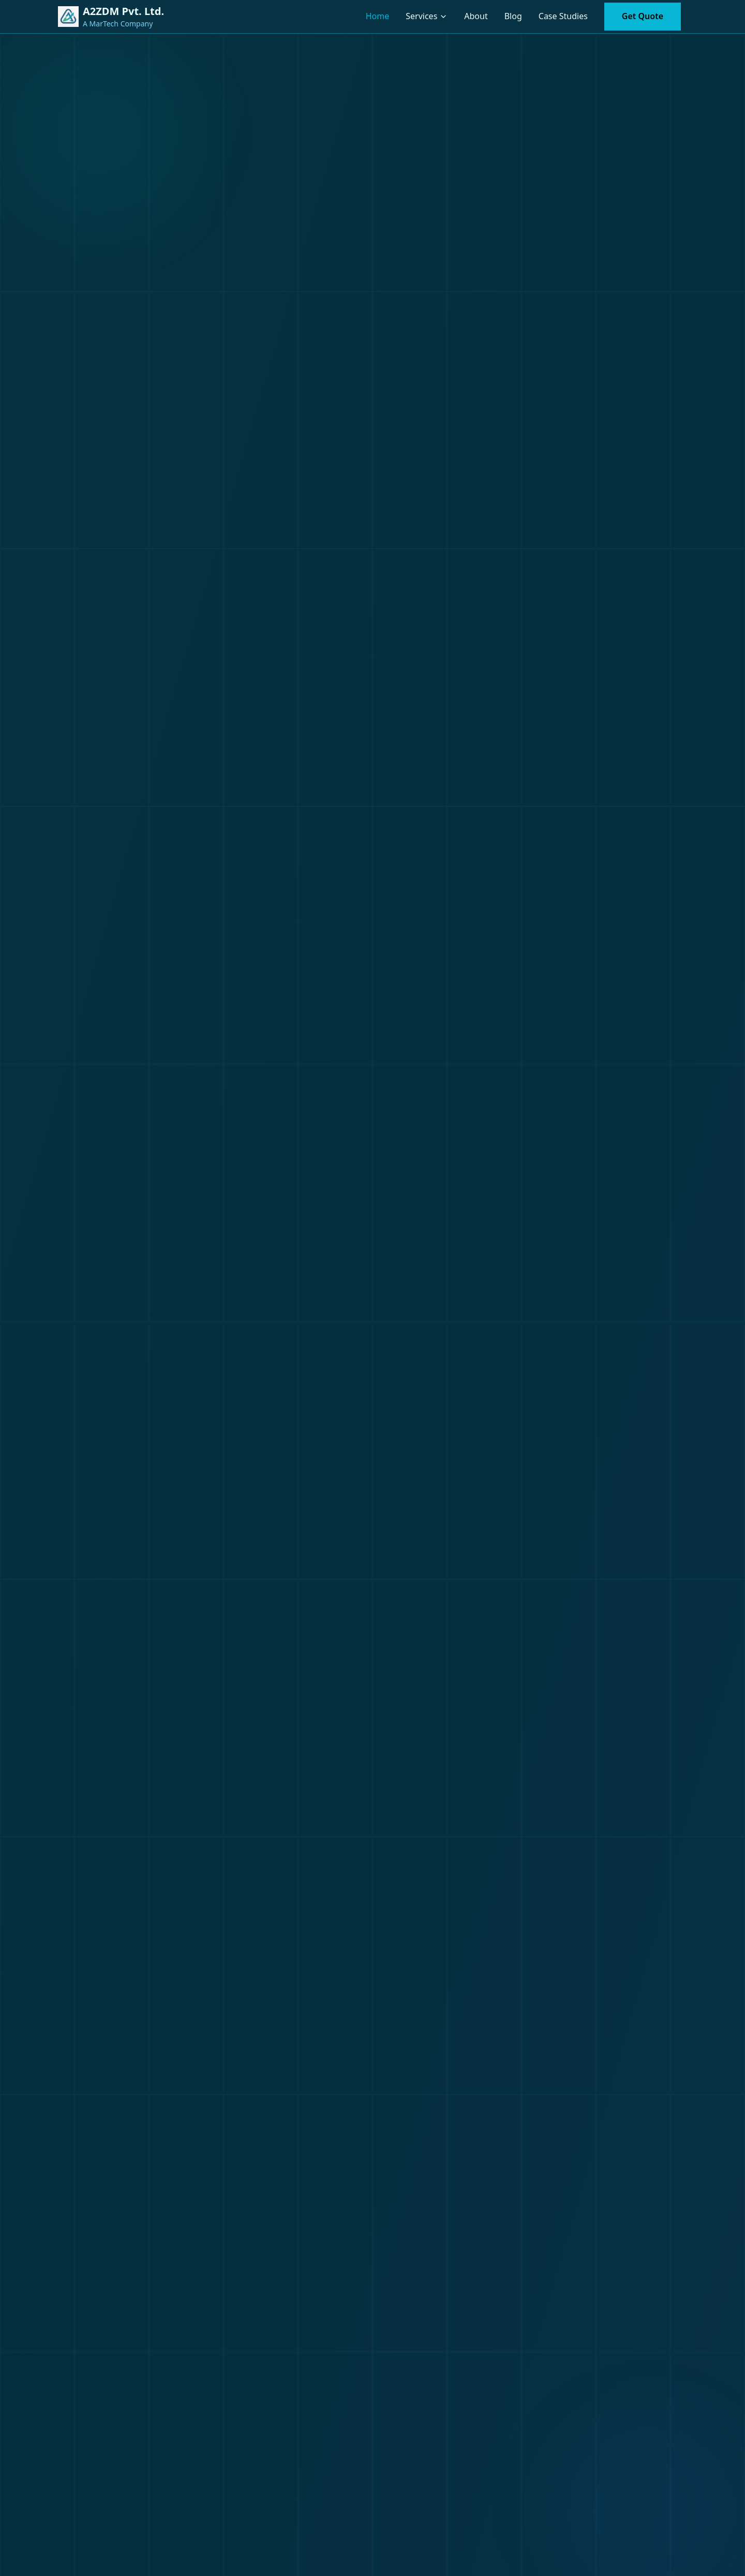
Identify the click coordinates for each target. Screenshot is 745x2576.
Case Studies (563, 16)
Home (378, 16)
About (475, 16)
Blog (513, 16)
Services (421, 16)
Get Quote (642, 16)
